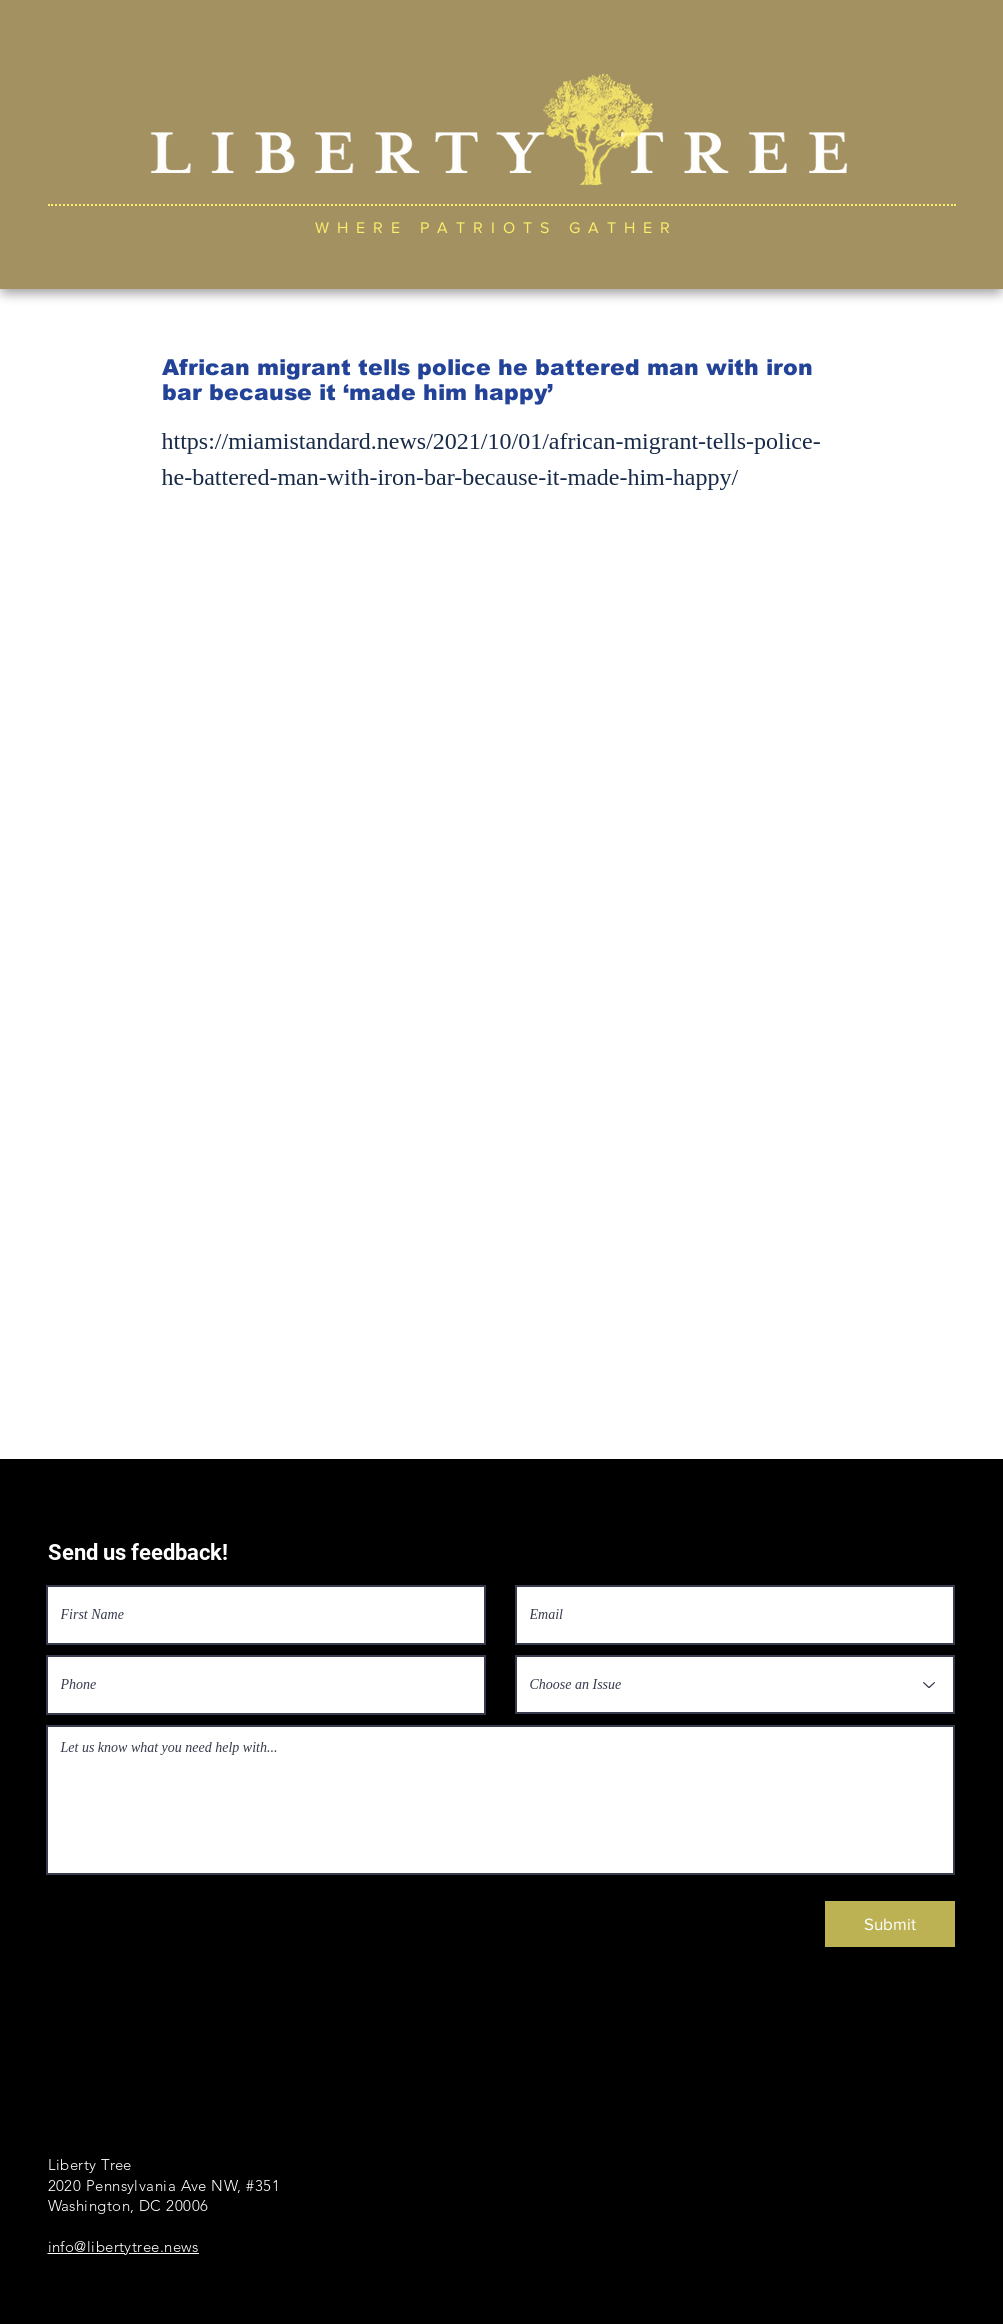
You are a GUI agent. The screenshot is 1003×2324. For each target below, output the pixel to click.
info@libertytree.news (123, 2246)
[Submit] (890, 1924)
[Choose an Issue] (735, 1684)
